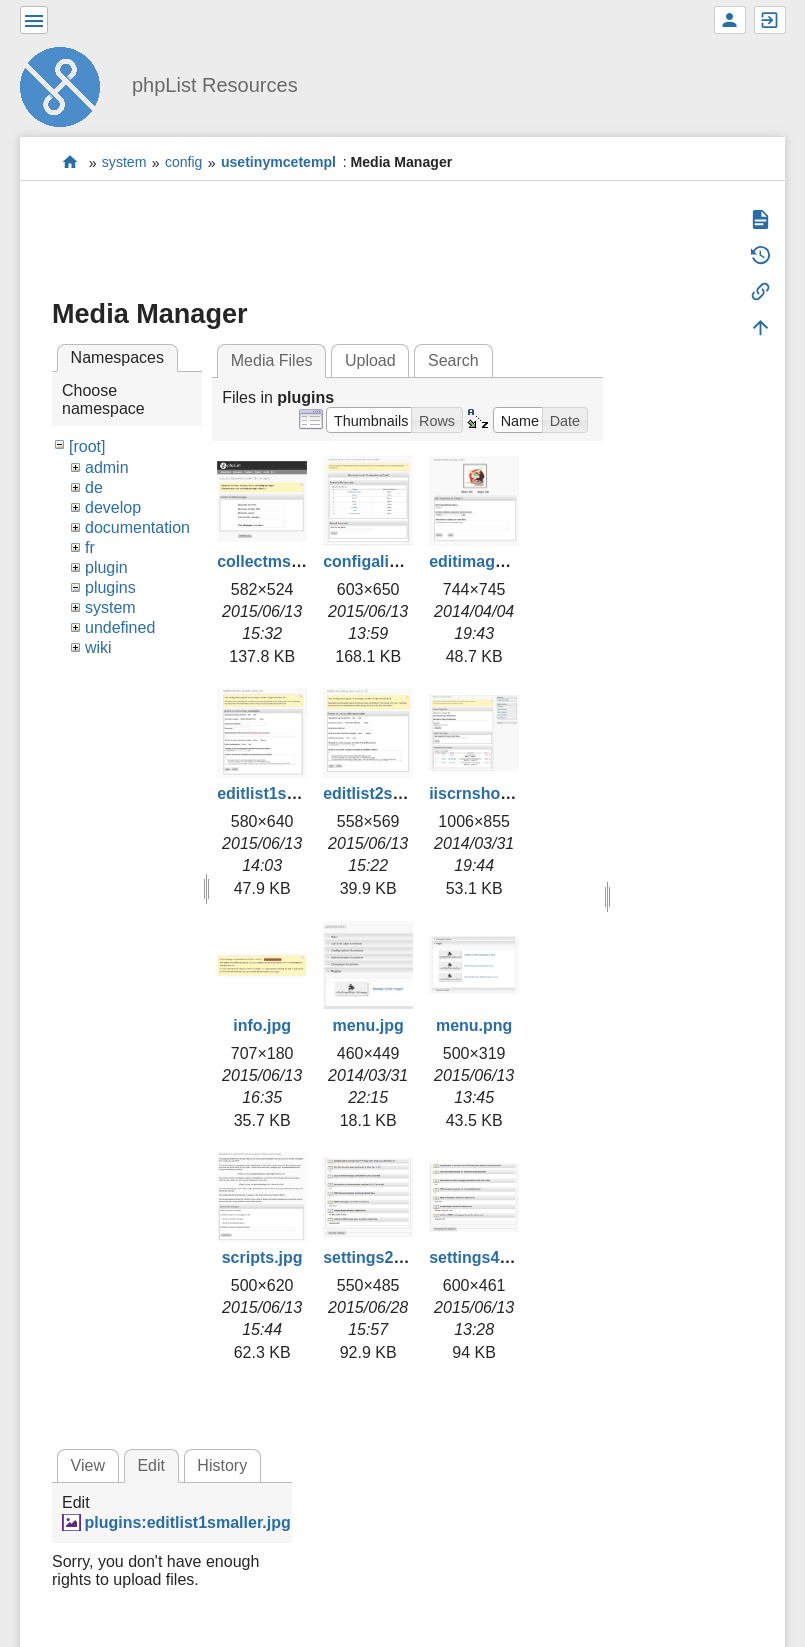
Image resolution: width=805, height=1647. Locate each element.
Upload (370, 360)
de (94, 487)
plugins (110, 587)
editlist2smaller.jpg (395, 793)
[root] (87, 446)
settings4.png (481, 1257)
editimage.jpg (480, 561)
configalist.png (380, 561)
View (88, 1465)
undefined (120, 627)
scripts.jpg (262, 1257)
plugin (106, 567)
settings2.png (375, 1257)
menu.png (474, 1025)
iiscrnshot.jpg (481, 793)
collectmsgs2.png (284, 561)
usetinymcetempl (278, 163)
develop (113, 507)
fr (90, 547)
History (222, 1465)
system (124, 163)
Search (453, 360)
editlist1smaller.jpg (289, 793)
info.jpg (262, 1025)
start (70, 162)
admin (107, 467)
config (184, 163)
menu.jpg (368, 1025)
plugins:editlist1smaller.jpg (187, 1522)
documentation (137, 527)
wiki (98, 647)
